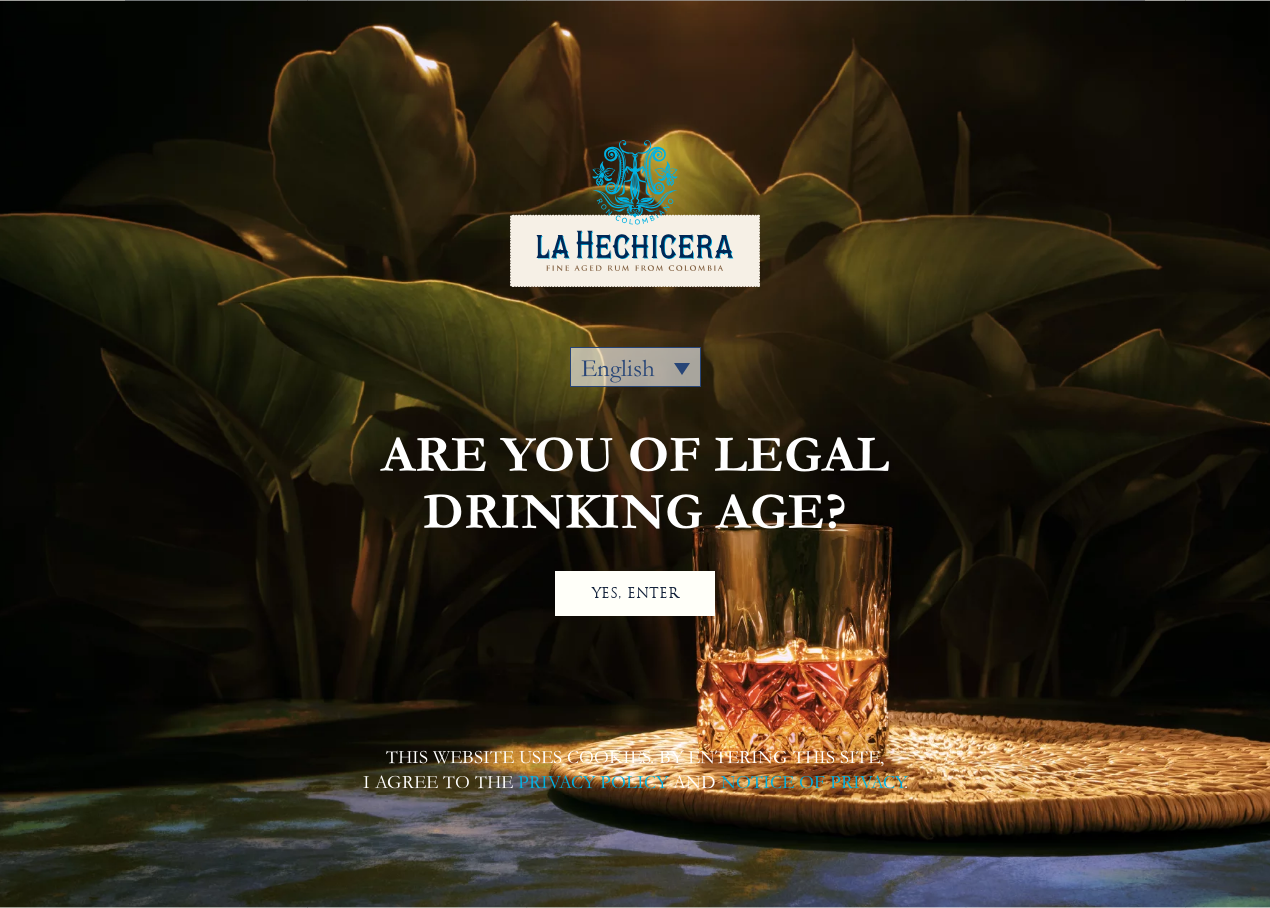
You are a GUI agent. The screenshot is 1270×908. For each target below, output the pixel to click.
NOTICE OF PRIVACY (812, 782)
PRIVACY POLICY (593, 782)
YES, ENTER (635, 593)
